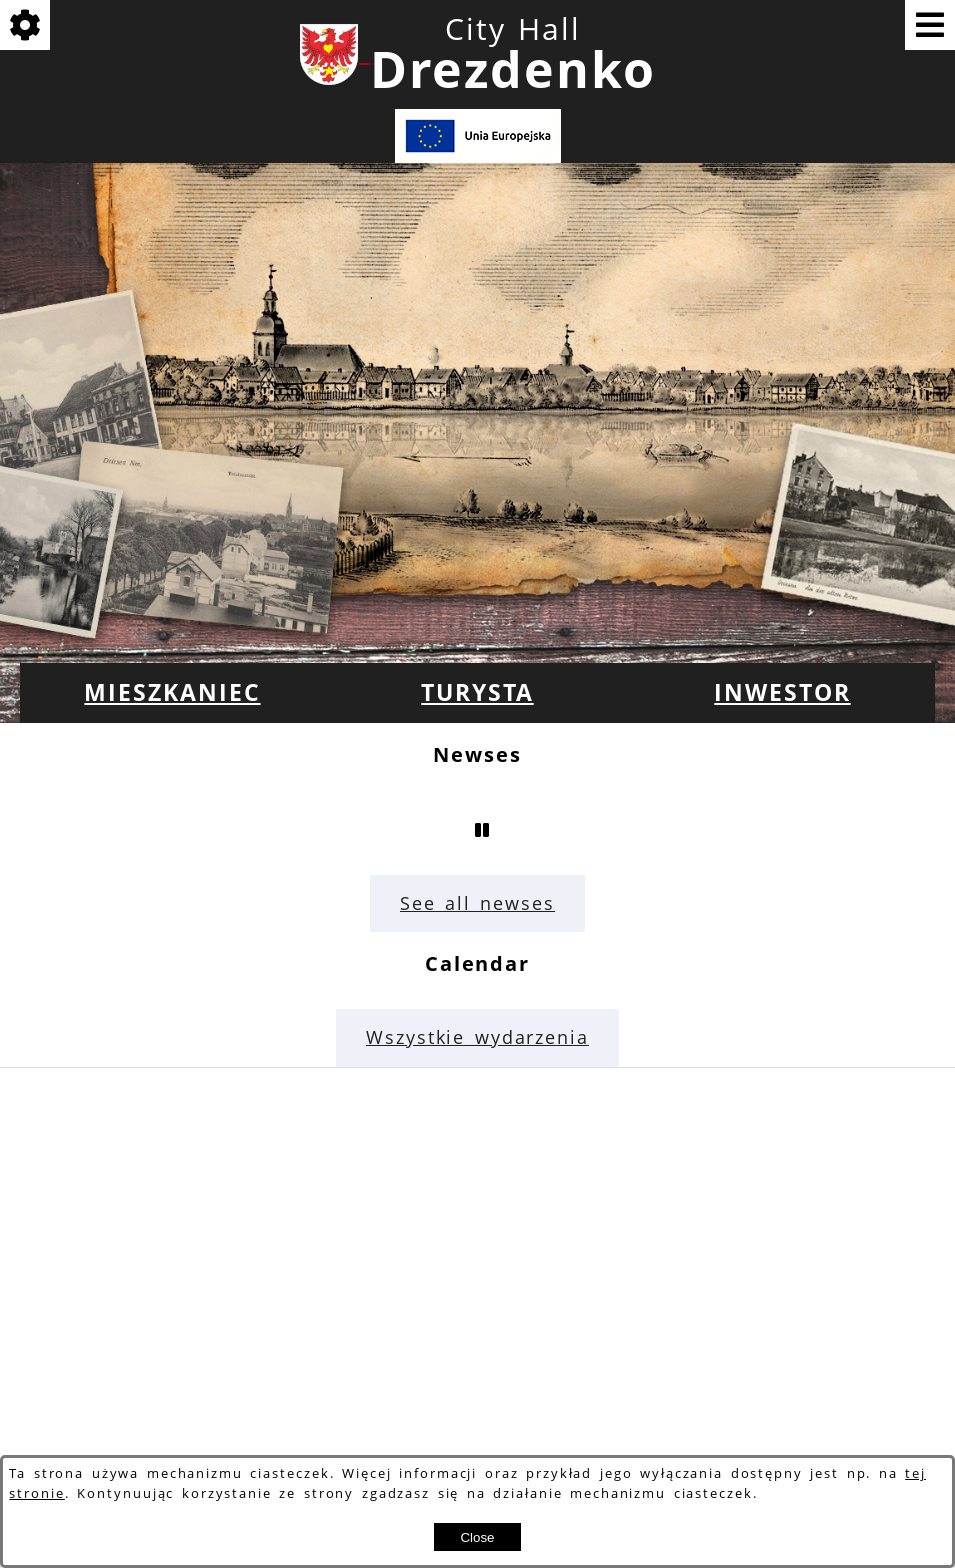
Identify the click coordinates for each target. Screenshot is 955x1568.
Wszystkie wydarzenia (477, 1037)
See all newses (477, 903)
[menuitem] (172, 693)
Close (477, 1537)
